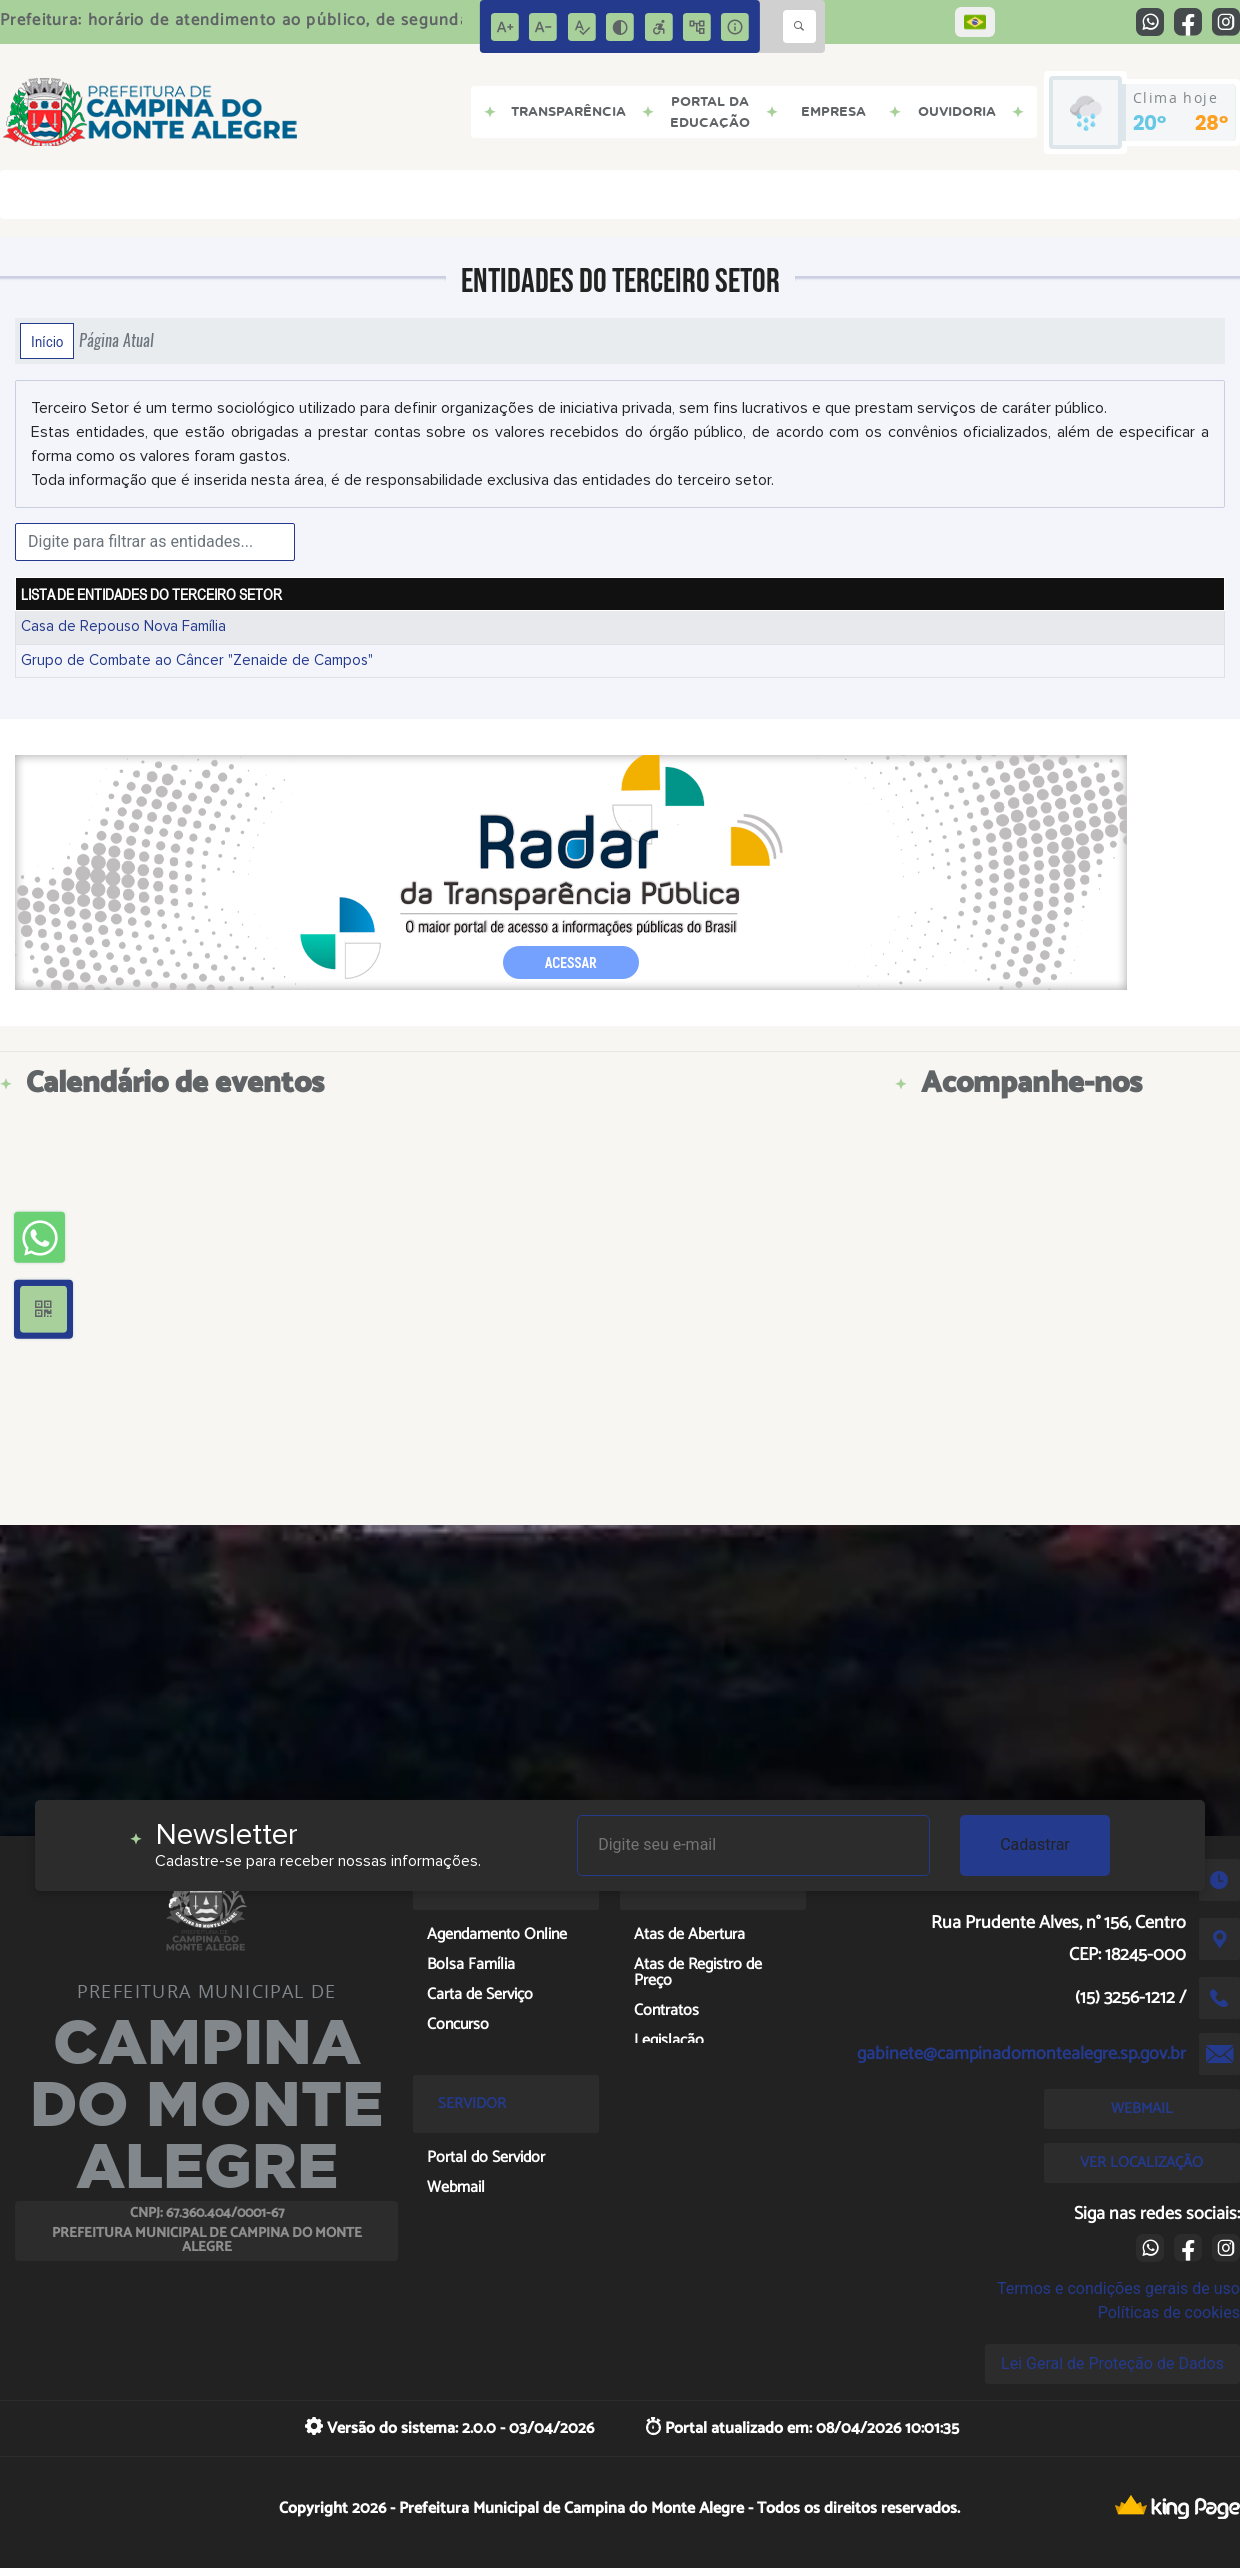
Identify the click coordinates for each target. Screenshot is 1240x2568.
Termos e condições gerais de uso (1118, 2288)
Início (47, 341)
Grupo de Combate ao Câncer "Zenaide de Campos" (197, 660)
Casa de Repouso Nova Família (123, 626)
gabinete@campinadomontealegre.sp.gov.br (1021, 2054)
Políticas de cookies (1169, 2312)
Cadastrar (1035, 1844)
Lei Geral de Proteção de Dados (1112, 2363)
